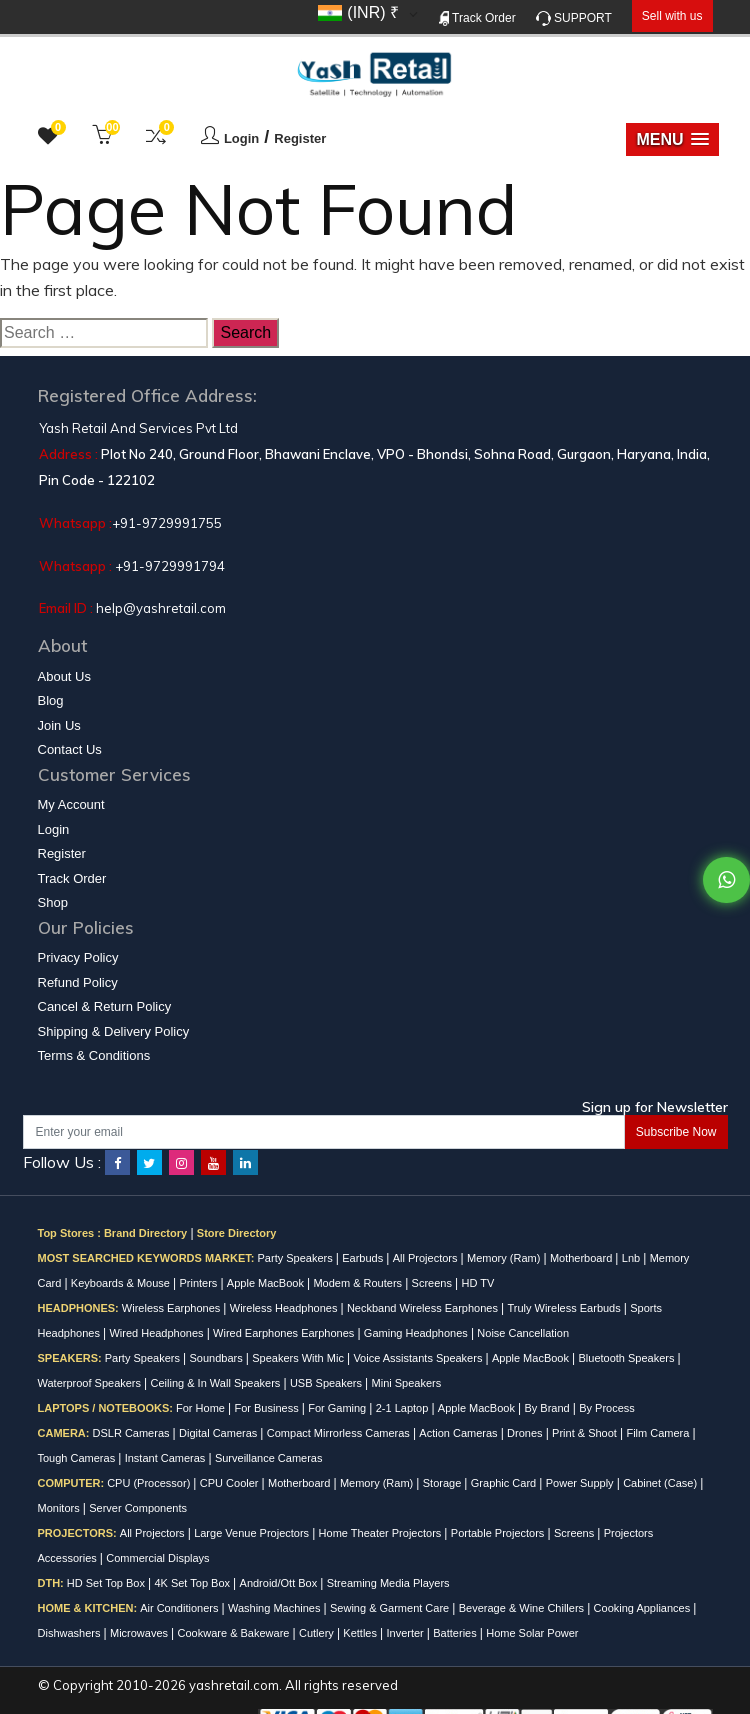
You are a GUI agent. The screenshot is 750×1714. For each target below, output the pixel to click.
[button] (672, 139)
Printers (199, 1283)
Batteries (456, 1633)
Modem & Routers (359, 1283)
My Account (71, 804)
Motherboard (582, 1258)
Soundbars (217, 1358)
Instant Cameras (167, 1458)
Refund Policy (78, 982)
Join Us (59, 725)
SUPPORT (574, 18)
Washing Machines (276, 1608)
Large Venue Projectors (253, 1533)
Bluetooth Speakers (627, 1358)
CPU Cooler (231, 1483)
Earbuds (364, 1258)
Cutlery (318, 1633)
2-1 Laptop (404, 1408)
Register (300, 138)
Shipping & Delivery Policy (114, 1031)
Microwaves (140, 1633)
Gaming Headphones (417, 1333)
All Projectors (427, 1258)
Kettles (361, 1633)
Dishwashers (71, 1633)
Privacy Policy (78, 957)
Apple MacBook (267, 1283)
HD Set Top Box (107, 1583)
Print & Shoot (586, 1433)
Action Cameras (459, 1433)
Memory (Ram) (505, 1258)
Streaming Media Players (388, 1583)
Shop (53, 902)
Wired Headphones (157, 1333)
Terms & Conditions (94, 1055)
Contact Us (70, 749)
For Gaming (338, 1408)
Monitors (60, 1508)
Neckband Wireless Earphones (424, 1308)
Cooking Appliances (644, 1608)
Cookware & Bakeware (235, 1633)
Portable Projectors (499, 1533)
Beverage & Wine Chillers (523, 1608)
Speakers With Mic (299, 1358)
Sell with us (672, 16)
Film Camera (659, 1433)
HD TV (477, 1283)
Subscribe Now (676, 1132)
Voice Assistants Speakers (419, 1358)
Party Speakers (297, 1258)
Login (241, 138)
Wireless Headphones (285, 1308)
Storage (444, 1483)
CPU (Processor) (150, 1483)
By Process (607, 1408)
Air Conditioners (180, 1608)
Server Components (138, 1508)
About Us (64, 676)
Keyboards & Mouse (122, 1283)
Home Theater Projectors (382, 1533)
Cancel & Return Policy (105, 1006)
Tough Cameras (78, 1458)
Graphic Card (505, 1483)
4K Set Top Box (193, 1583)
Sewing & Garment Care (391, 1608)
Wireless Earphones (173, 1308)
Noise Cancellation (523, 1333)
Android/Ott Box (280, 1583)
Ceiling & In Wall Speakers (217, 1383)
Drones (526, 1433)
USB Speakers (327, 1383)
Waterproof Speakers (91, 1383)
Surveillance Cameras (269, 1458)
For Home (202, 1408)
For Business (267, 1408)
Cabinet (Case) (661, 1483)
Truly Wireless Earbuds (565, 1308)
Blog (51, 700)
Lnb (632, 1258)
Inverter (406, 1633)
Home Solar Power (532, 1633)
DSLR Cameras (133, 1433)
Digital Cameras (219, 1433)
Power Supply (581, 1483)
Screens (433, 1283)
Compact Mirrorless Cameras (340, 1433)
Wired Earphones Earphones (285, 1333)
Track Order (477, 18)
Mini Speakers (407, 1383)
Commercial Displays (157, 1558)
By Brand (548, 1408)
